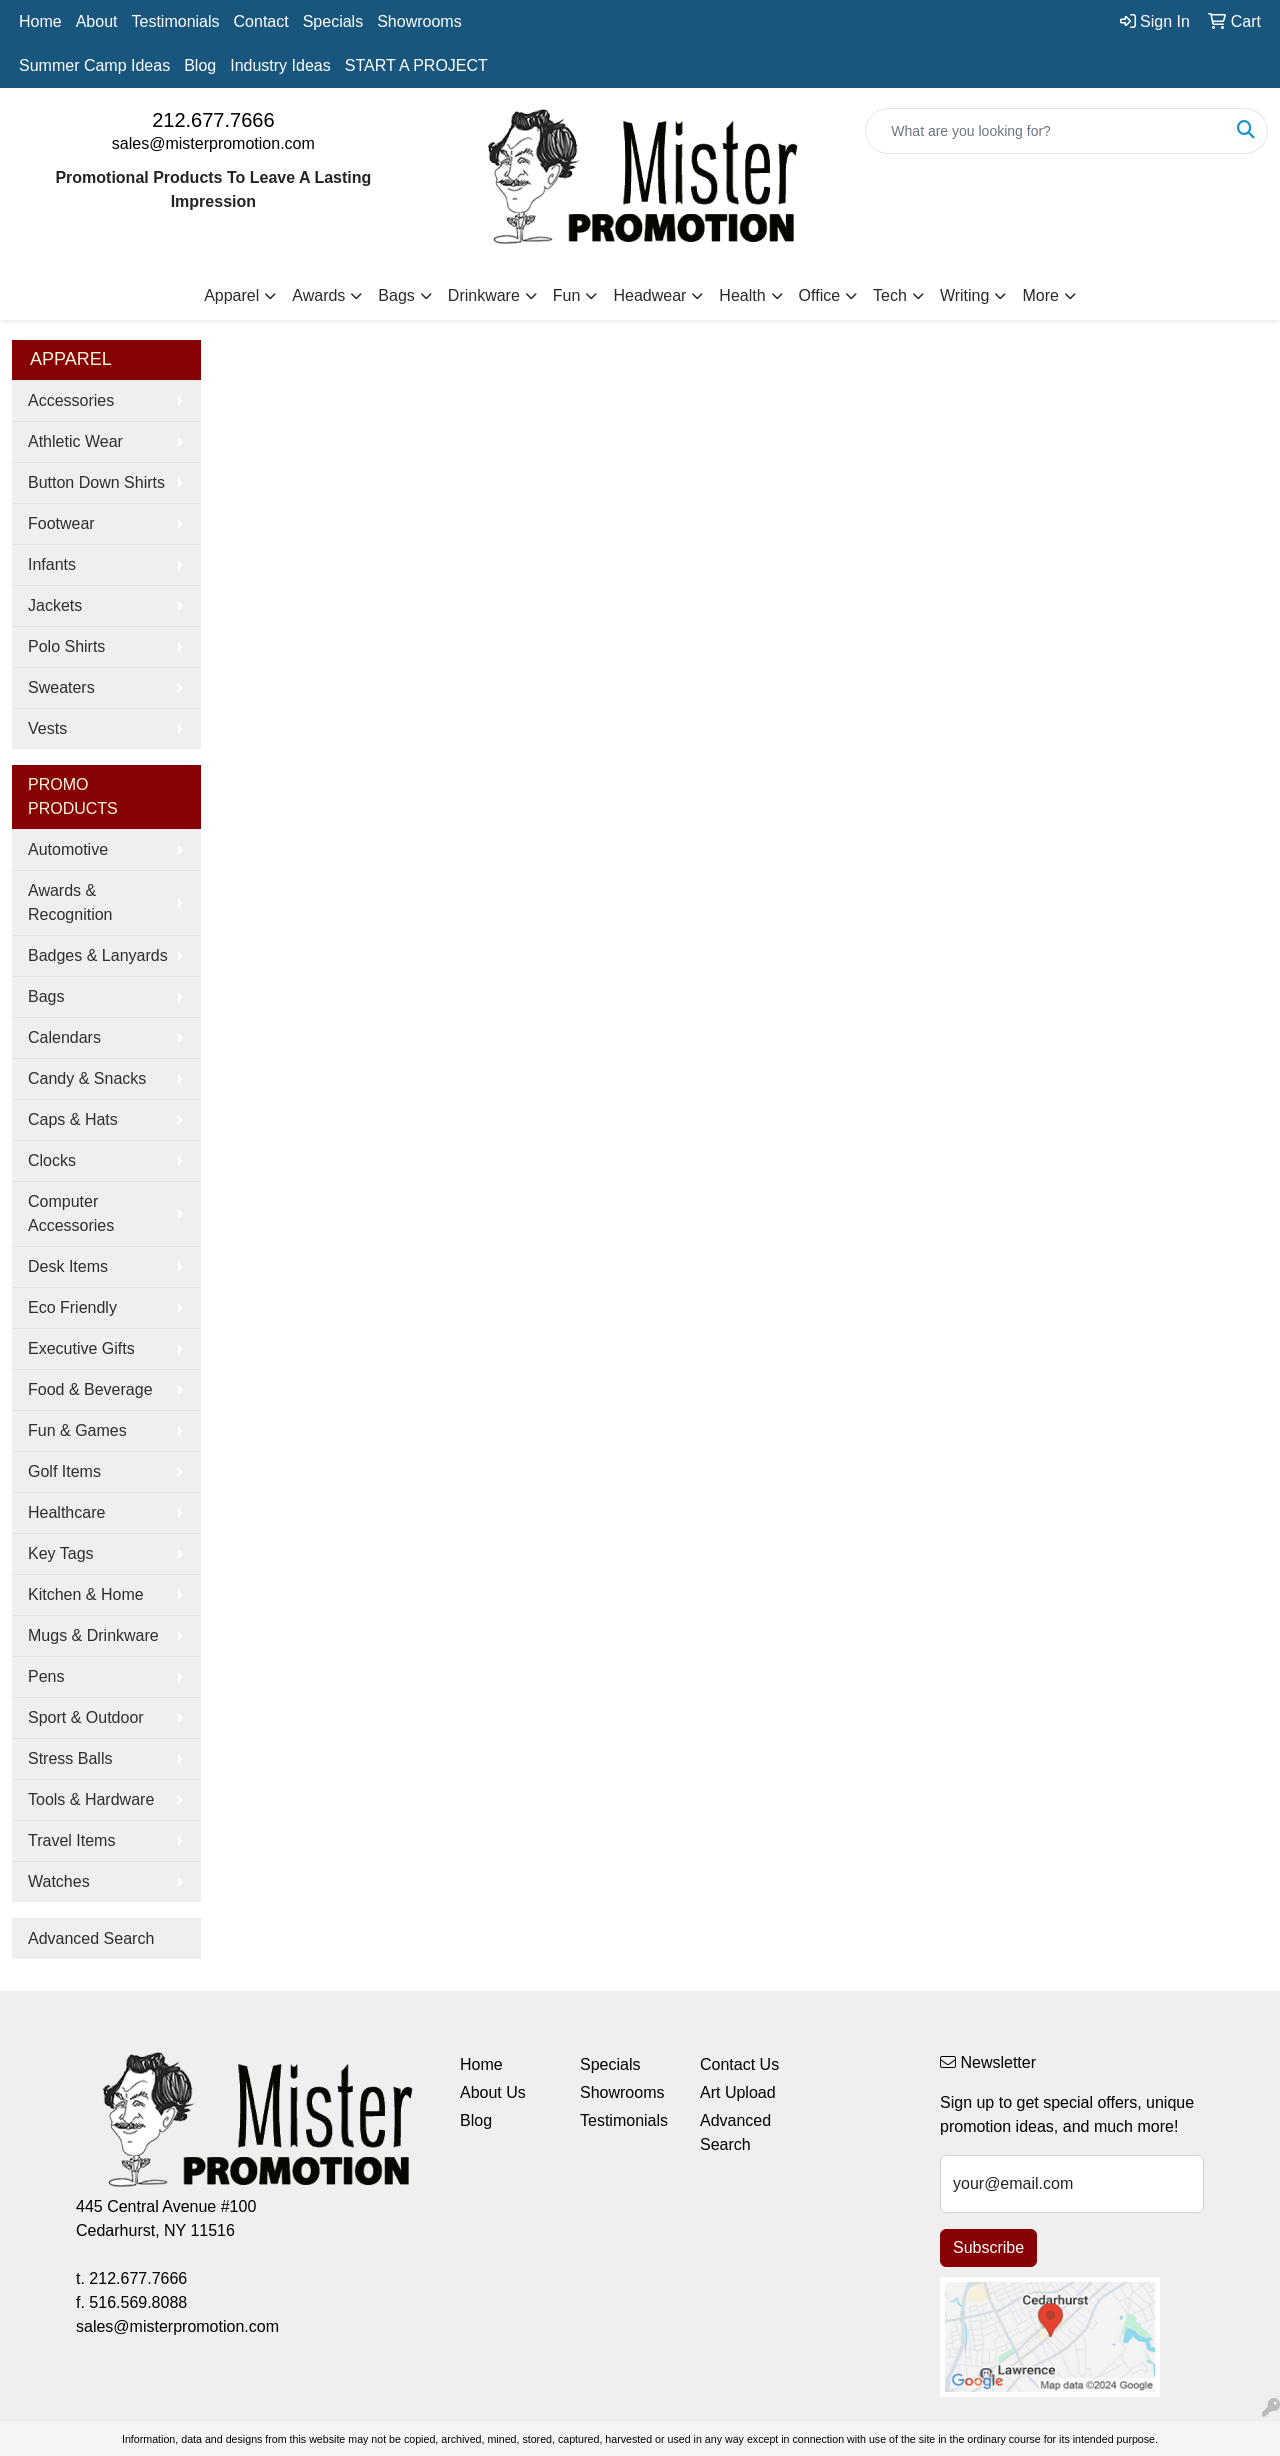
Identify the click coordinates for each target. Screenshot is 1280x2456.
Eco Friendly (72, 1307)
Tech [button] (890, 295)
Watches (59, 1881)
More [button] (1040, 295)
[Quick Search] (1045, 131)
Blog (200, 65)
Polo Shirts (66, 646)
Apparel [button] (231, 295)
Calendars (64, 1037)
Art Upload (738, 2092)
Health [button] (742, 295)
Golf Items (64, 1471)
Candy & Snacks (87, 1078)
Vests (47, 728)
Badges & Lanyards (98, 955)
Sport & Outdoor (86, 1717)
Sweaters (61, 687)
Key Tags (61, 1553)
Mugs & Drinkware (93, 1635)
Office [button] (820, 295)
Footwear (61, 523)
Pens (46, 1676)
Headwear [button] (649, 295)
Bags (46, 996)
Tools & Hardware (91, 1799)
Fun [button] (567, 295)
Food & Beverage (90, 1389)
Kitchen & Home (86, 1594)
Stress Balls (70, 1758)
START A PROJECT (416, 65)
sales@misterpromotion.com (213, 143)
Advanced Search (91, 1938)
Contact (261, 21)
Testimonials (176, 21)
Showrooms (419, 21)
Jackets (55, 605)
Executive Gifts (81, 1348)
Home (40, 21)
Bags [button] (396, 295)
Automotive (68, 849)
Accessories (71, 400)
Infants (52, 564)
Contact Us (739, 2064)
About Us (493, 2092)
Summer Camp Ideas (94, 65)
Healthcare (66, 1512)
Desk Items (68, 1266)
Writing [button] (965, 295)
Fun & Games (77, 1430)
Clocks (52, 1160)
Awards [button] (318, 295)
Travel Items (71, 1840)
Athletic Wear (75, 441)
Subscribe (988, 2247)
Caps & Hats (73, 1119)
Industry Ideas (280, 65)
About (97, 21)
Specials (333, 21)
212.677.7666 (213, 120)
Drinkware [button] (484, 295)
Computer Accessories (71, 1213)
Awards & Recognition (70, 902)
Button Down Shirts (96, 482)
